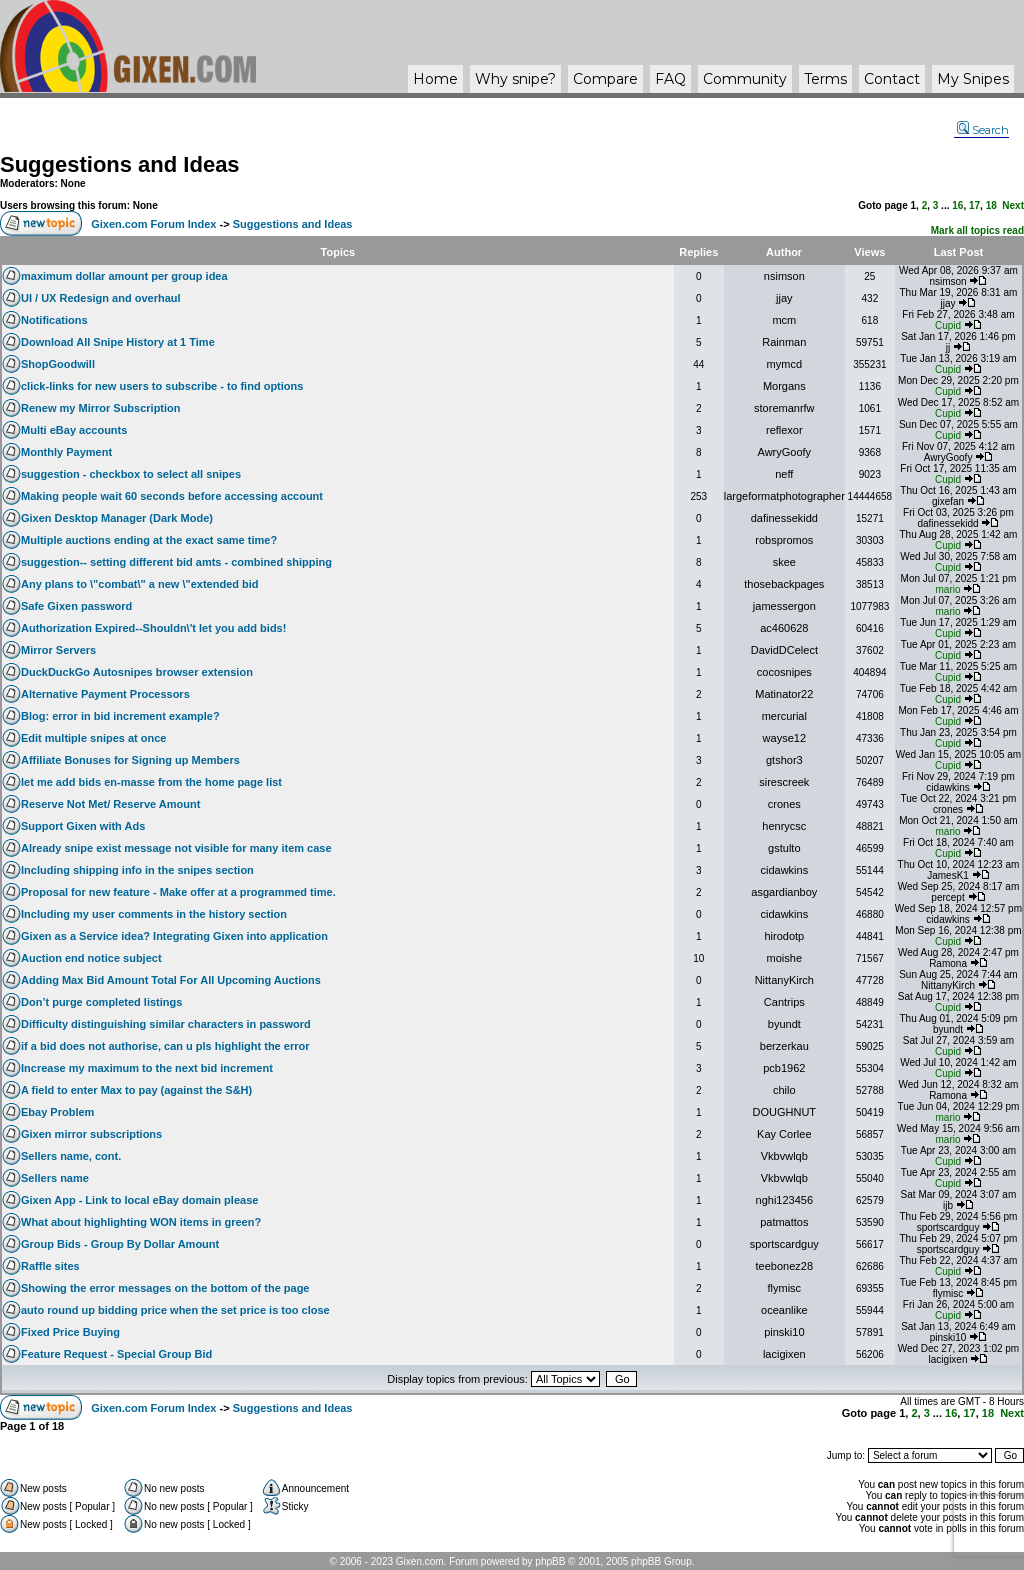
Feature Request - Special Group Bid (116, 1354)
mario (948, 589)
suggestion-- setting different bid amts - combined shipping (176, 562)
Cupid (948, 325)
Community (745, 79)
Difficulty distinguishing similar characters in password (166, 1024)
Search (983, 130)
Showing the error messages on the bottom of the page (165, 1288)
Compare (605, 79)
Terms (825, 79)
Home (435, 79)
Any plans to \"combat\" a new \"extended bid (140, 584)
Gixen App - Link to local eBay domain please (139, 1200)
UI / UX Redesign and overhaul (101, 298)
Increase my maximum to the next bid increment (147, 1068)
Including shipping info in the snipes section (137, 870)
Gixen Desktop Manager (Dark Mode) (117, 518)
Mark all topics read (977, 230)
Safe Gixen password (76, 606)
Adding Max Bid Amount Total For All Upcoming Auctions (171, 980)
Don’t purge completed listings (101, 1002)
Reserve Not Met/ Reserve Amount (110, 804)
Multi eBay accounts (74, 430)
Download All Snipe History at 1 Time (118, 342)
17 (974, 205)
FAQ (670, 79)
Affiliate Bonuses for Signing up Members (130, 760)
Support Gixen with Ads (83, 826)
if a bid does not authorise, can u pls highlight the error (165, 1046)
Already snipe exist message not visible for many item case (176, 848)
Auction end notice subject (91, 958)
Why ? (515, 79)
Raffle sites (50, 1266)
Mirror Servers (58, 650)
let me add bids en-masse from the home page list (151, 782)
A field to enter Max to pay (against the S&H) (136, 1090)
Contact (892, 79)
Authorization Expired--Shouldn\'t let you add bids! (153, 628)
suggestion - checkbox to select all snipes (131, 474)
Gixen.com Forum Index (153, 224)
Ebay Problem (57, 1112)
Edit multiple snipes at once (93, 738)
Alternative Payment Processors (105, 694)
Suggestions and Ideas (120, 164)
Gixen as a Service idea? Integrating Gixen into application (174, 936)
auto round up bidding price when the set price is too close (175, 1310)
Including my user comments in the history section (154, 914)
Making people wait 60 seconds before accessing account (172, 496)
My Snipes (973, 79)
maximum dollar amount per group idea (124, 276)
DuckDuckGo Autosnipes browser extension (137, 672)
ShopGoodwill (58, 364)
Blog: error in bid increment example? (120, 716)
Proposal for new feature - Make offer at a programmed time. (178, 892)
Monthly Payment (66, 452)
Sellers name (55, 1178)
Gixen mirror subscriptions (91, 1134)
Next (1013, 205)
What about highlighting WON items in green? (141, 1222)
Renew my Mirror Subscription (101, 408)
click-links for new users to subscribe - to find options (162, 386)
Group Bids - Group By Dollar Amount (120, 1244)
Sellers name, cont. (71, 1156)
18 (991, 205)
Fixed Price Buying (70, 1332)
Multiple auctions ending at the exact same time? (149, 540)
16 (957, 205)
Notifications (54, 320)
